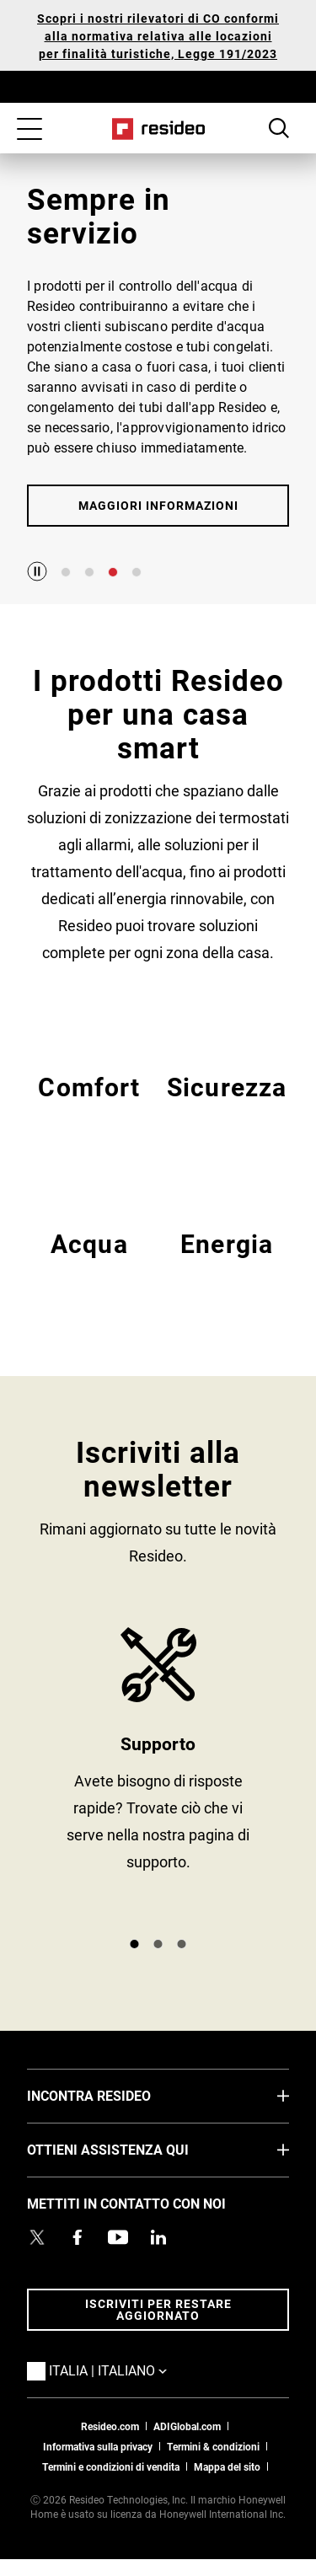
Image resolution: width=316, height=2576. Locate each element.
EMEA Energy (226, 1263)
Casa (158, 129)
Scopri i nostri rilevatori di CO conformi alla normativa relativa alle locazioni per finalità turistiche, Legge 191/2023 (158, 36)
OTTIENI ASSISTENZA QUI (133, 2149)
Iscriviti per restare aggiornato (158, 2309)
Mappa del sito (227, 2466)
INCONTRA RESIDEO (114, 2095)
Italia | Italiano (133, 2369)
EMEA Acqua (89, 1263)
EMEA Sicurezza (227, 1106)
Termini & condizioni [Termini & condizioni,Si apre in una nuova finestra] (213, 2446)
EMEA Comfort (89, 1106)
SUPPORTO (158, 1775)
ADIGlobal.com (187, 2426)
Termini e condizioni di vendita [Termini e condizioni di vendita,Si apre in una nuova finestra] (110, 2466)
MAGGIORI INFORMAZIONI (158, 505)
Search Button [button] (279, 128)
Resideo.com (110, 2426)
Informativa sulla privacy (98, 2446)
